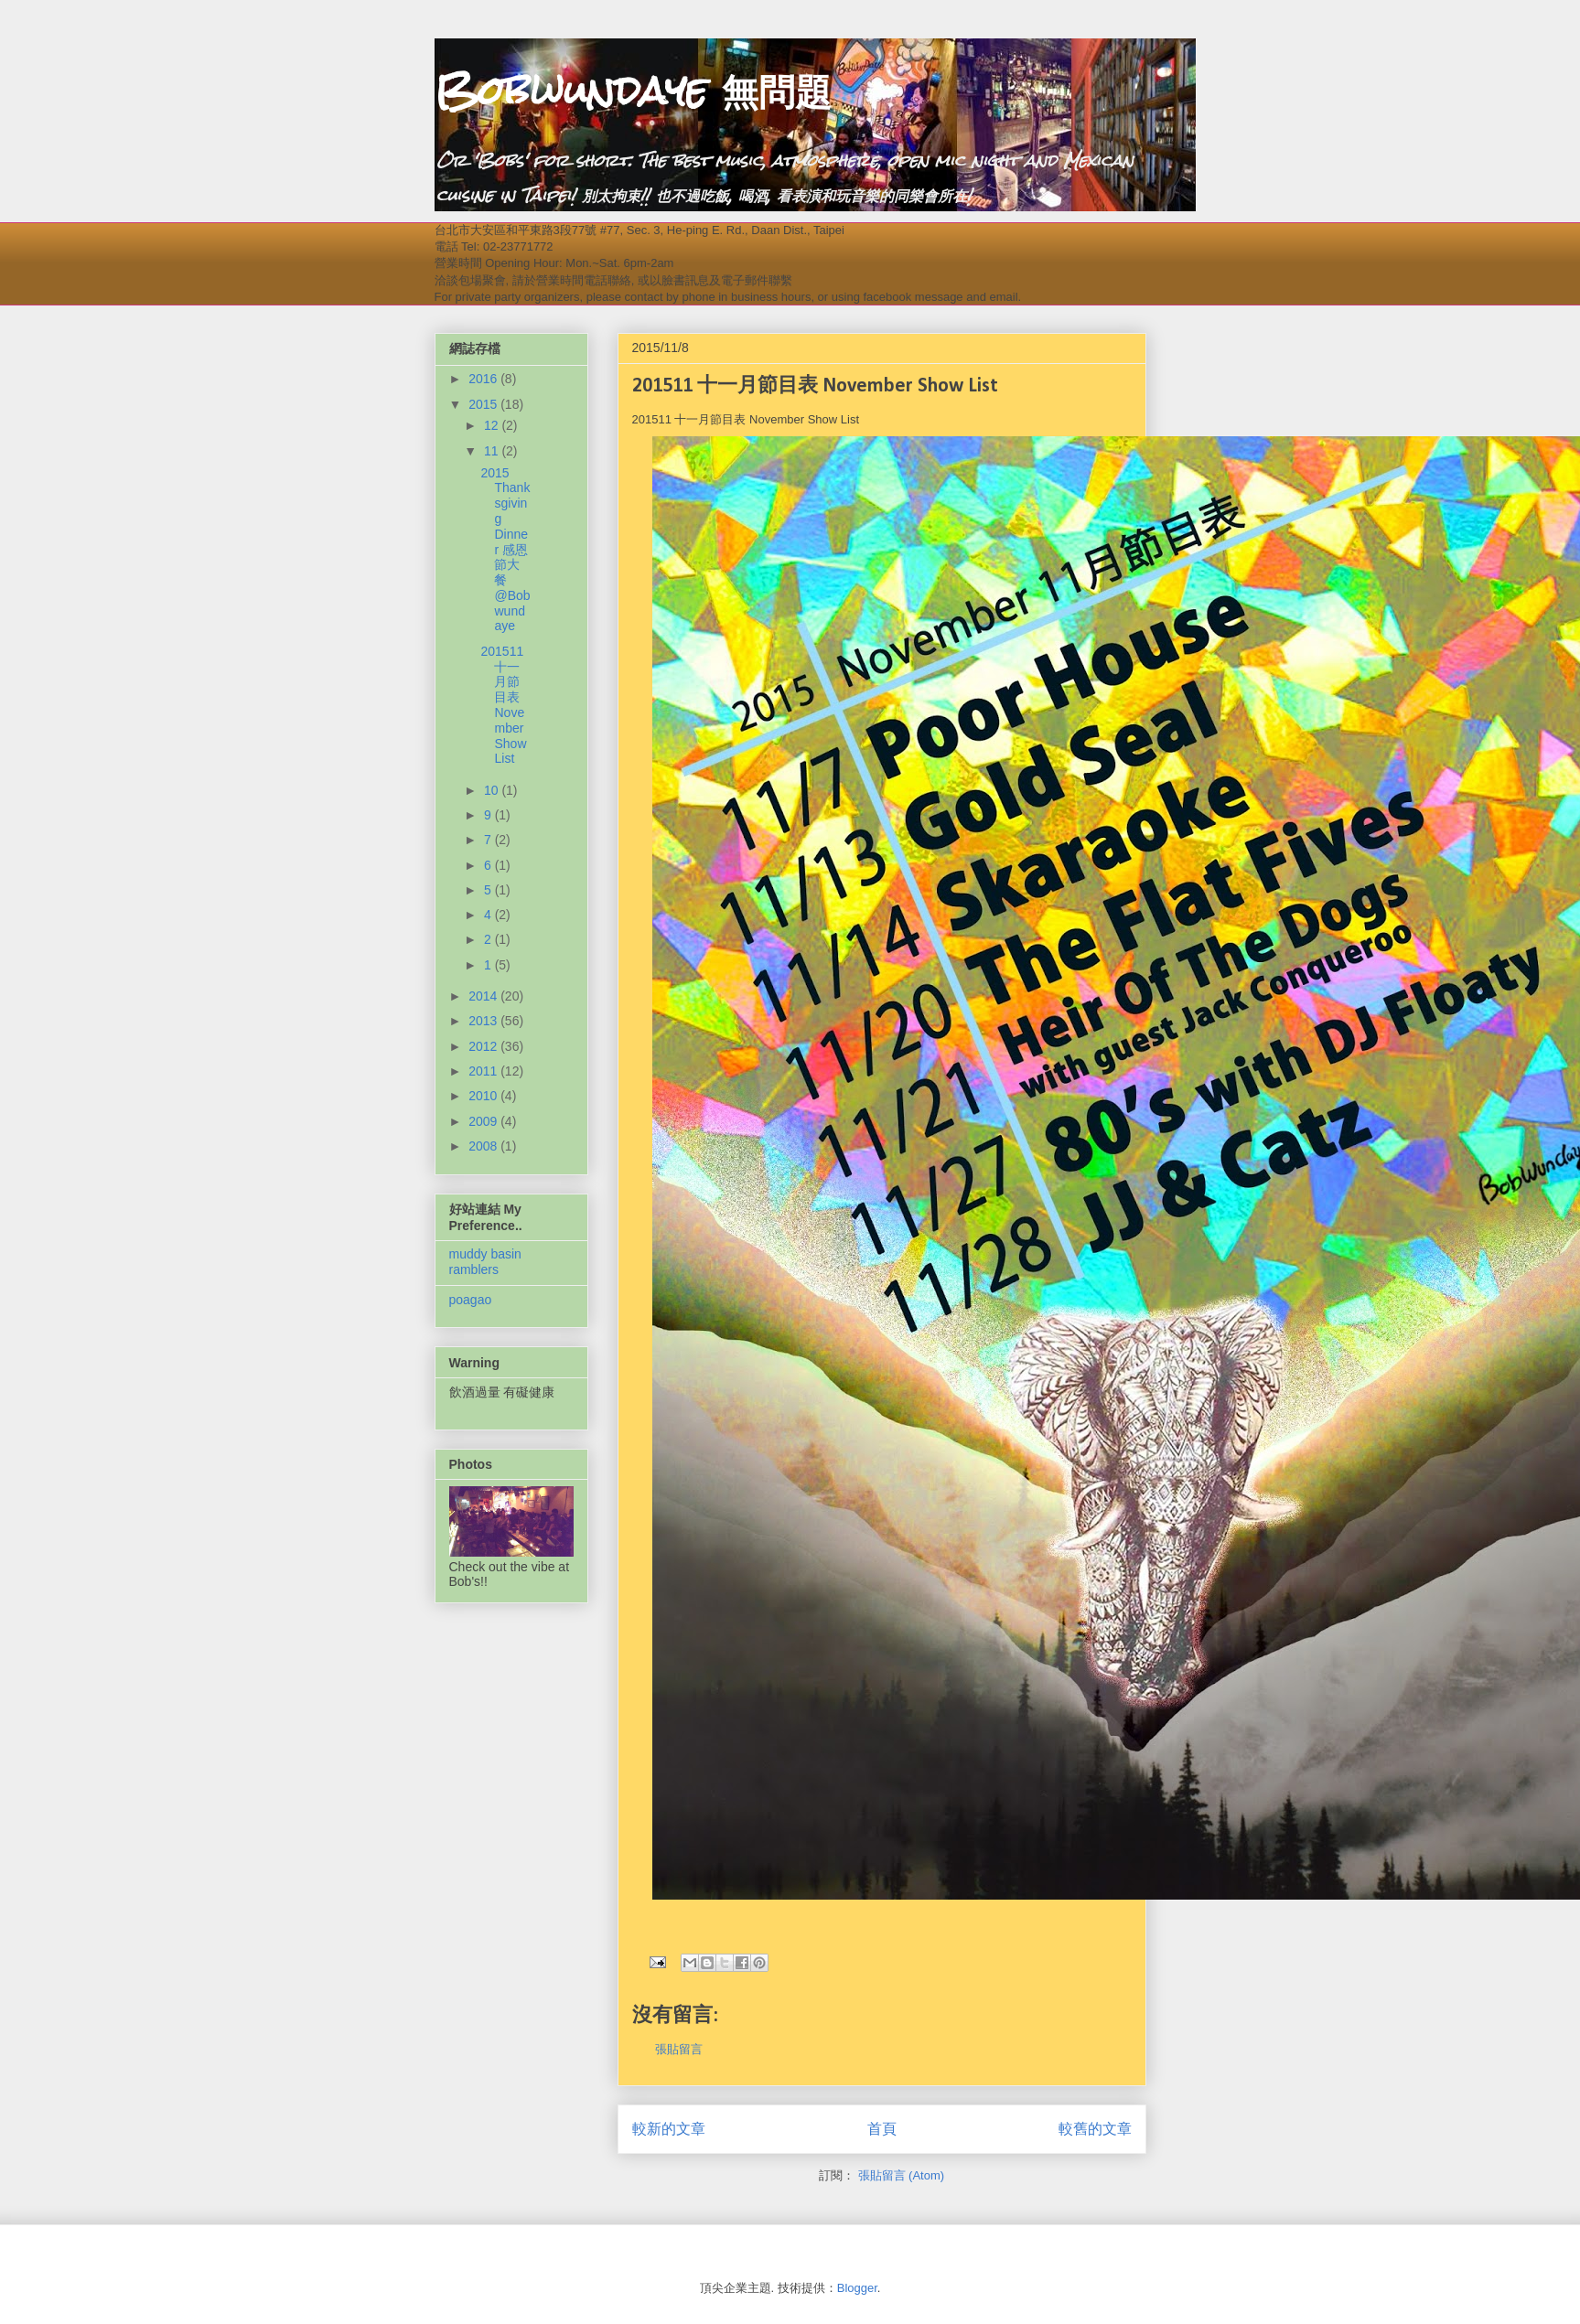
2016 (484, 378)
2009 (484, 1121)
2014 (484, 996)
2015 (484, 404)
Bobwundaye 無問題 (633, 91)
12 (492, 425)
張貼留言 (679, 2049)
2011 (484, 1071)
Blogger (857, 2288)
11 (492, 451)
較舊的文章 (1095, 2129)
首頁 (882, 2129)
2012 (484, 1046)
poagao (470, 1299)
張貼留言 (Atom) (901, 2175)
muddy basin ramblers (485, 1262)
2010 (484, 1095)
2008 (484, 1146)
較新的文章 (668, 2129)
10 (492, 790)
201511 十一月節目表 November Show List (503, 705)
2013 (484, 1020)
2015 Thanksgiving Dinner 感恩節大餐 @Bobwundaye (505, 550)
